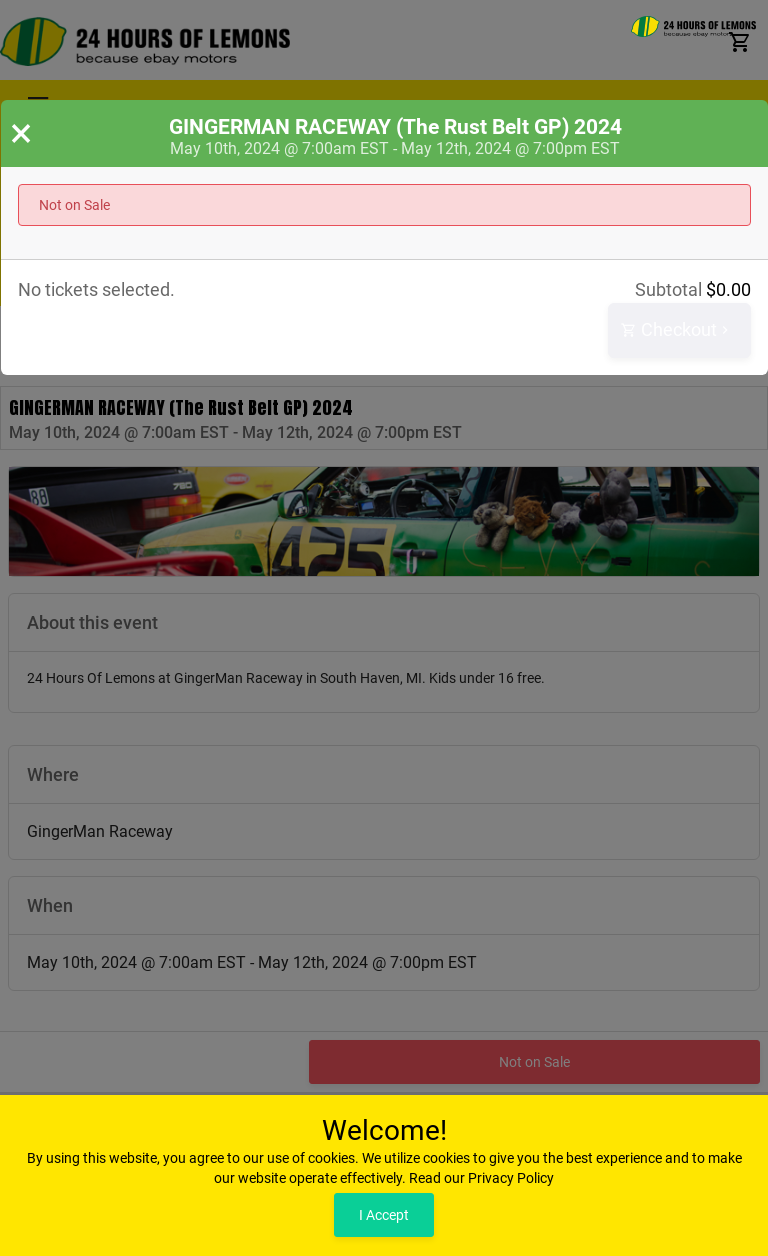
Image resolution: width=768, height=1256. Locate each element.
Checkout (677, 330)
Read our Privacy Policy (481, 1178)
